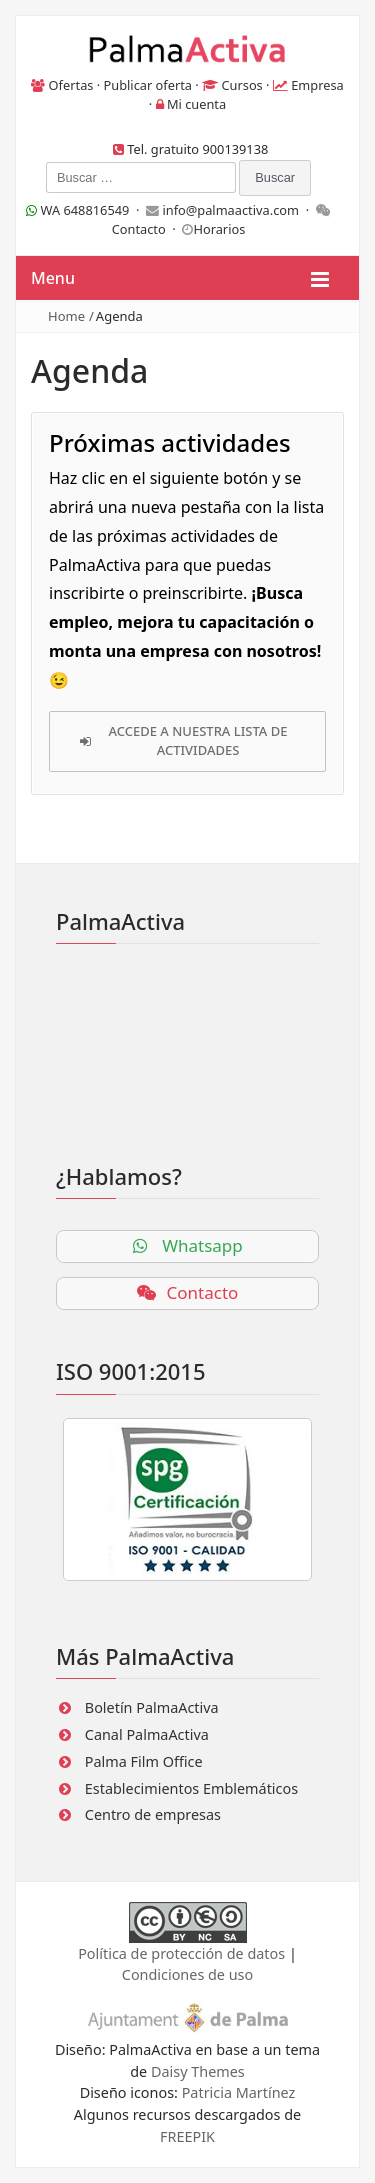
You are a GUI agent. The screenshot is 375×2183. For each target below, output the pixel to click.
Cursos (241, 85)
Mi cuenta (196, 104)
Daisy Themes (198, 2071)
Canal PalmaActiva (147, 1734)
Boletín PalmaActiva (152, 1707)
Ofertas (71, 85)
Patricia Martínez (239, 2092)
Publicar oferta (148, 85)
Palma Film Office (144, 1761)
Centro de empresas (153, 1814)
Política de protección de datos (181, 1953)
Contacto (139, 229)
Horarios (219, 229)
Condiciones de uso (187, 1974)
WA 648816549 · (86, 210)
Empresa (317, 85)
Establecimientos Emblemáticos (191, 1788)
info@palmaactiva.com (230, 210)
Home (66, 316)
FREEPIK (187, 2136)
